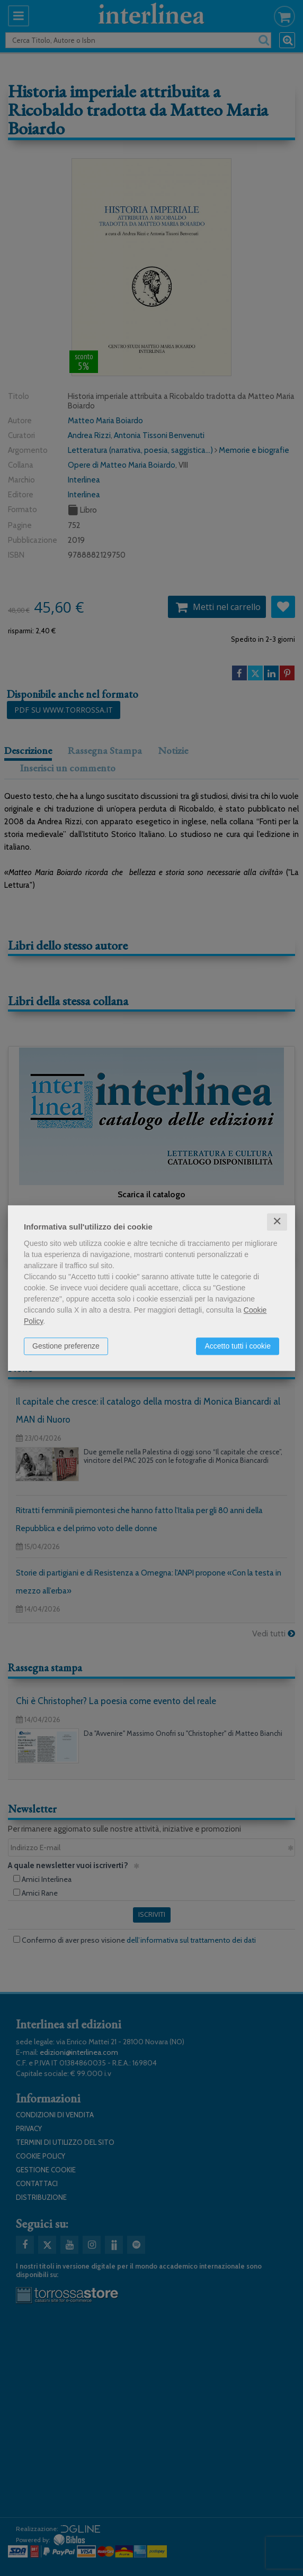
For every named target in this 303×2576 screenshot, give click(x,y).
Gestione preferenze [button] (66, 1346)
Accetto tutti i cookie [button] (237, 1346)
